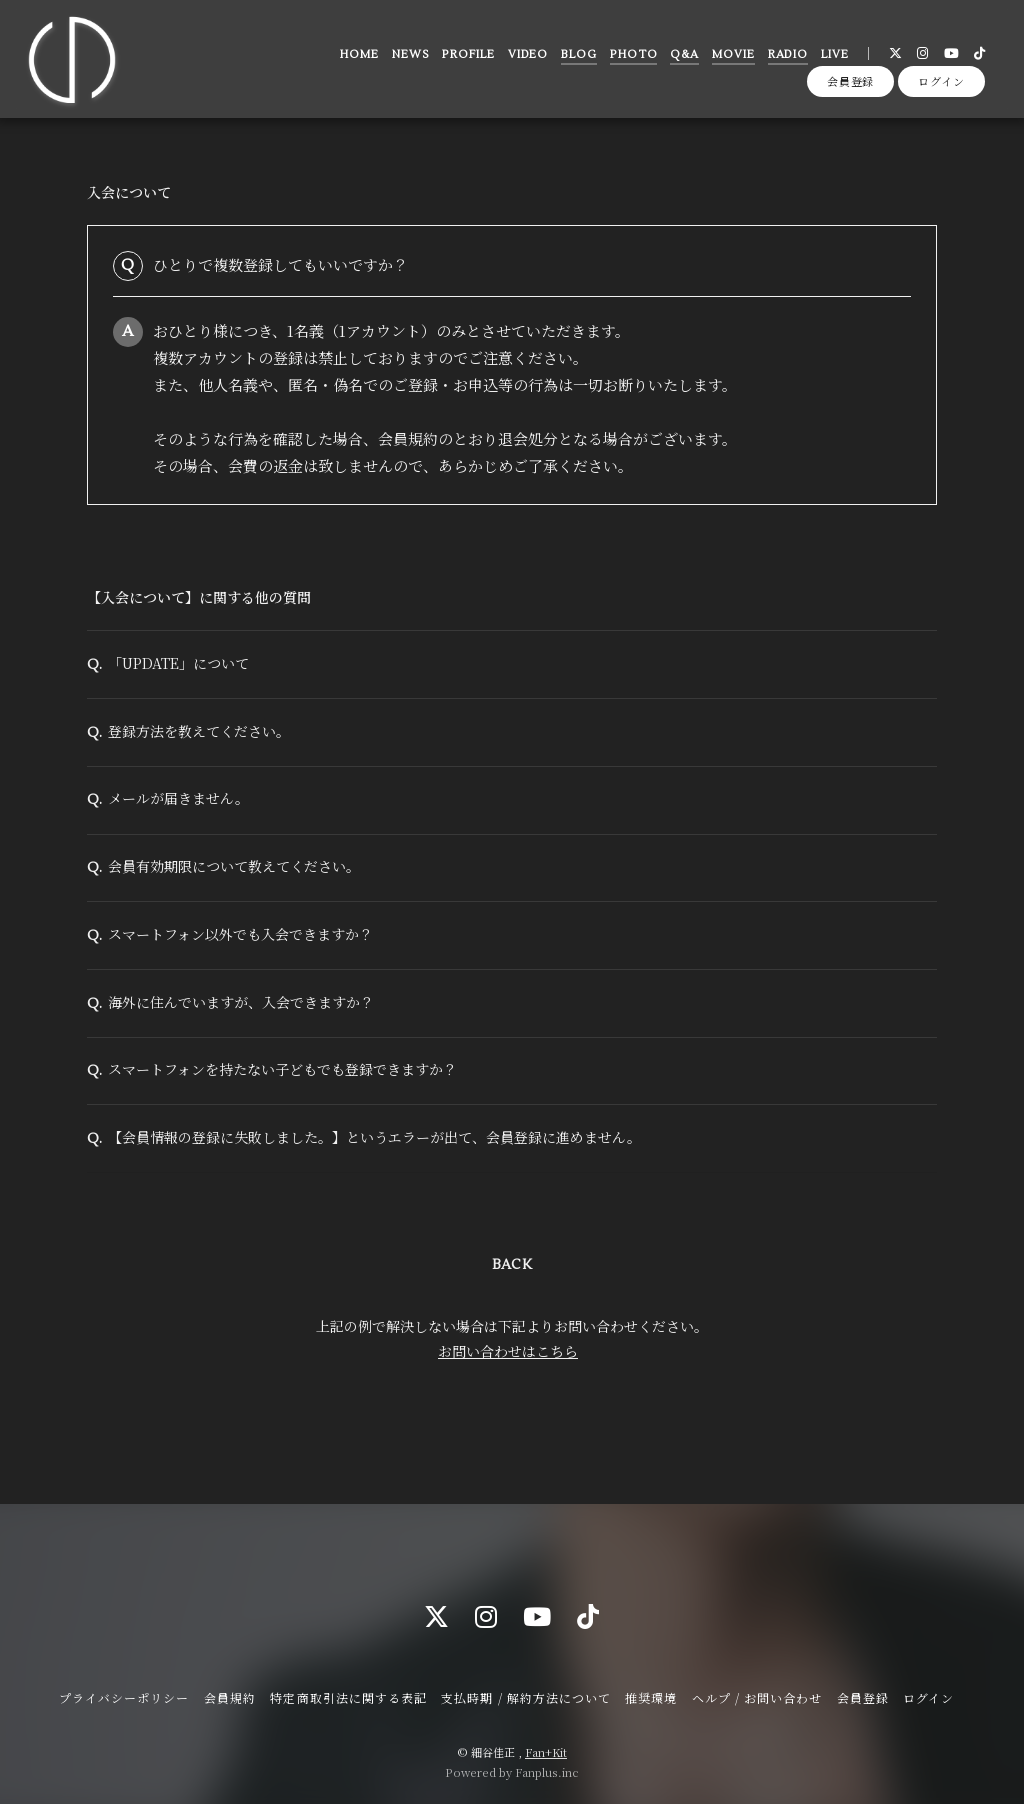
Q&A (681, 59)
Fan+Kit (546, 1752)
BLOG (576, 59)
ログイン (941, 92)
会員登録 (851, 92)
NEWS (408, 59)
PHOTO (631, 59)
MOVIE (730, 59)
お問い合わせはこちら (508, 1390)
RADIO (784, 59)
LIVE (832, 59)
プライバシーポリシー (124, 1697)
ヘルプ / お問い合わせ (757, 1697)
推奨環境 (651, 1697)
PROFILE (465, 59)
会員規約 (230, 1697)
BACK (512, 1304)
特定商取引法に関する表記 (348, 1697)
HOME (356, 59)
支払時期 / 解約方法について (526, 1697)
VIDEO (524, 59)
